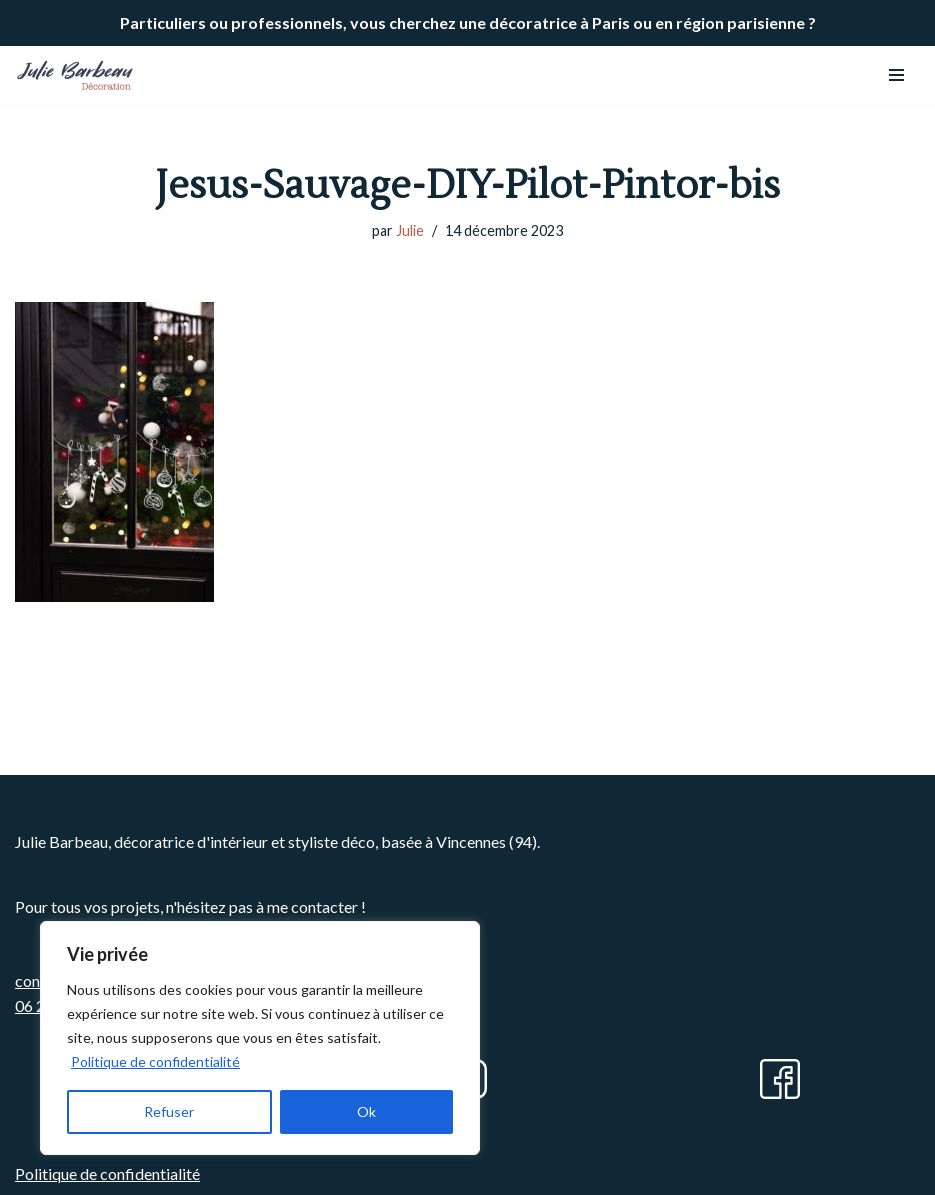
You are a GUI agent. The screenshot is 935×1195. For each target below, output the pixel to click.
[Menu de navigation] (896, 75)
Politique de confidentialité (155, 1061)
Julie (410, 230)
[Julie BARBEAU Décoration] (75, 75)
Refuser (169, 1111)
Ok (366, 1111)
